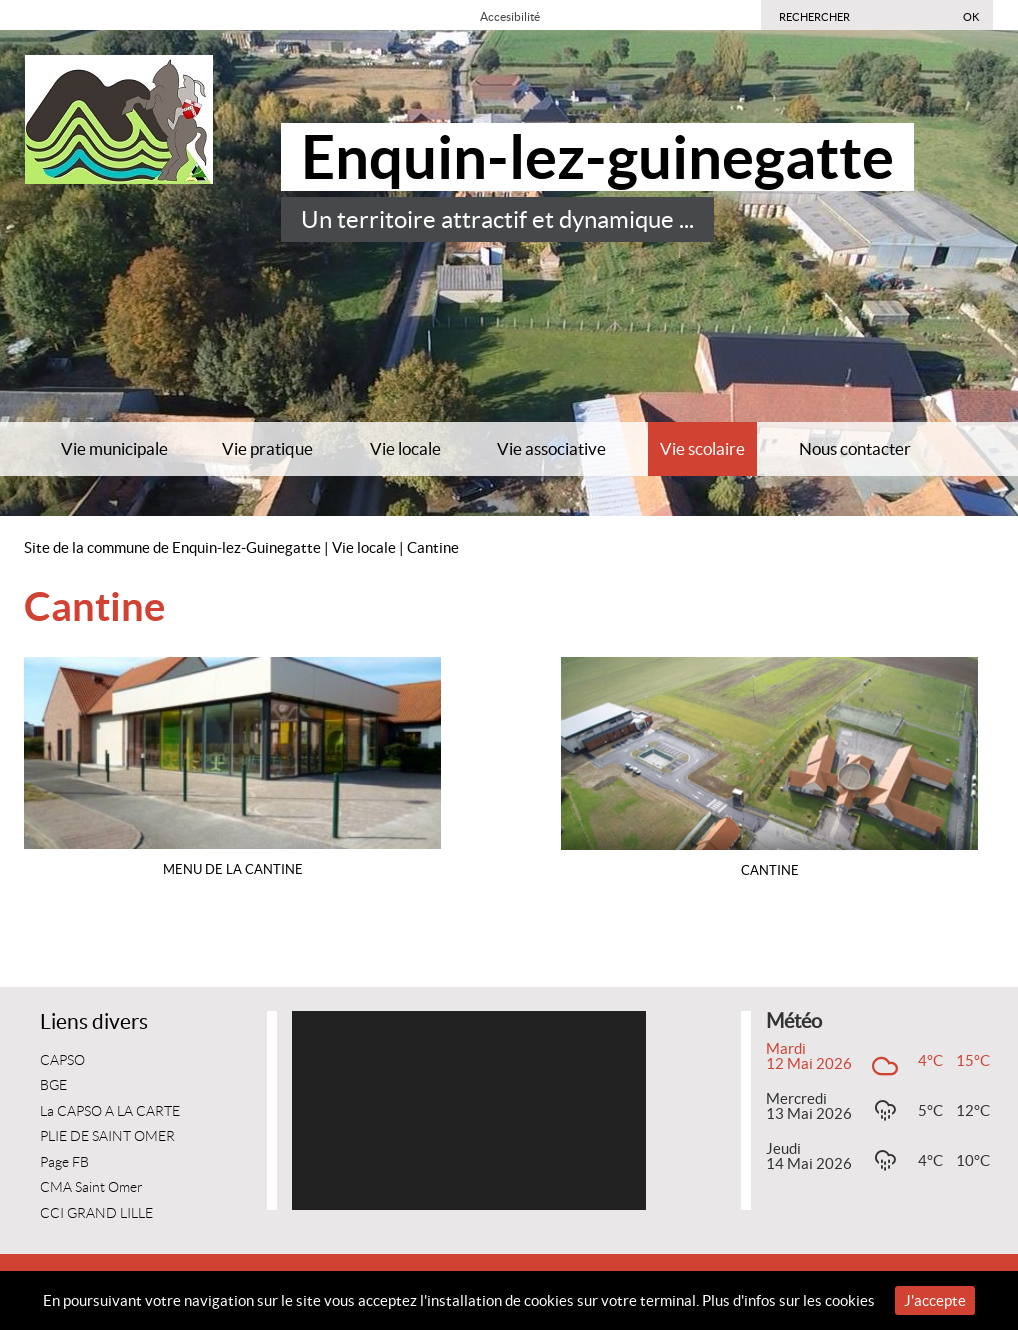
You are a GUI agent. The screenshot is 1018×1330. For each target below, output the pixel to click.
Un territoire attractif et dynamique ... (497, 219)
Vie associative (551, 449)
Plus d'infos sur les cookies (788, 1300)
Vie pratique (267, 449)
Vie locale (405, 449)
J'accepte (935, 1300)
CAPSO (62, 1060)
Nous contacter (855, 449)
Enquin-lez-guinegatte (597, 157)
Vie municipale (114, 449)
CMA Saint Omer (91, 1187)
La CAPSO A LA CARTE (110, 1111)
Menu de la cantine (233, 869)
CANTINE (770, 870)
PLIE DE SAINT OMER (107, 1136)
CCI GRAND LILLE (96, 1213)
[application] (469, 1110)
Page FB (64, 1162)
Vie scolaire (702, 449)
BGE (53, 1085)
